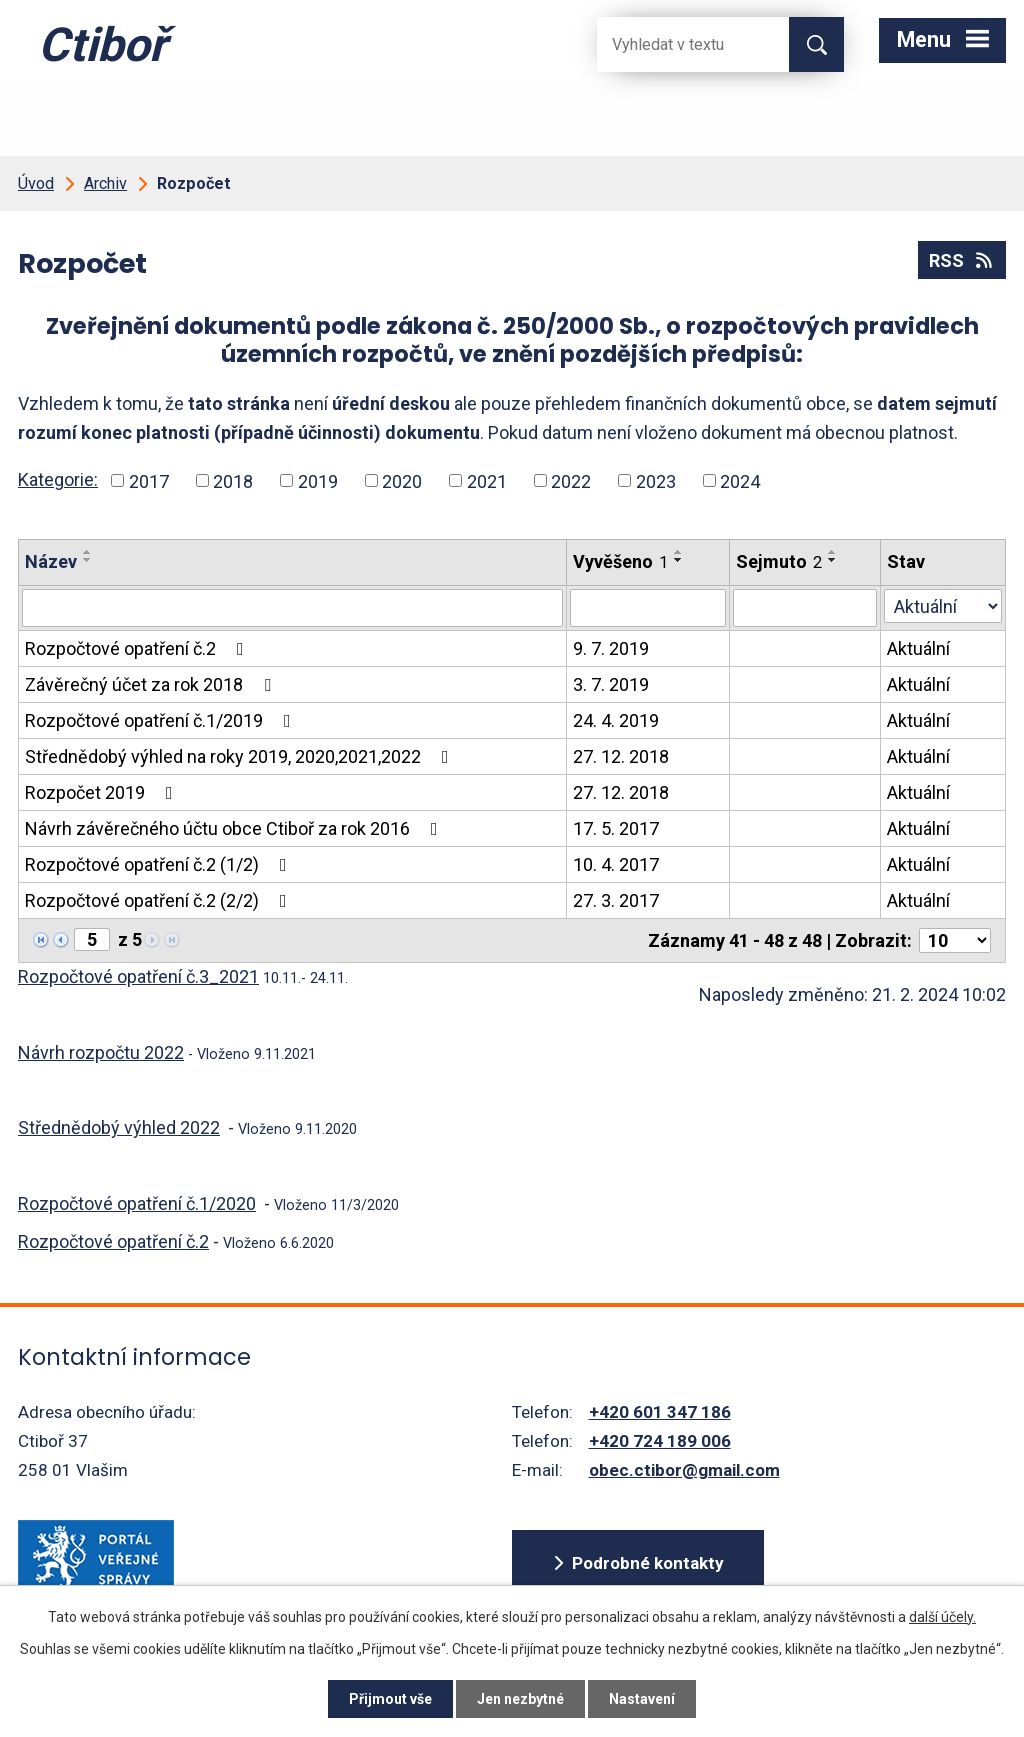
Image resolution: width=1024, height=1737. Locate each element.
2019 (318, 480)
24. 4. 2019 (616, 720)
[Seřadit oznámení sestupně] (88, 560)
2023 (656, 480)
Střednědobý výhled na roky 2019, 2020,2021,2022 (241, 756)
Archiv (105, 183)
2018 (233, 480)
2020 (402, 480)
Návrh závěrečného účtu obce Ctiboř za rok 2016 (235, 828)
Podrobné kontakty (648, 1563)
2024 (740, 480)
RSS (962, 260)
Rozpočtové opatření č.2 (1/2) (160, 864)
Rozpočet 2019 (103, 792)
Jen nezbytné (520, 1699)
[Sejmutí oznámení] (805, 608)
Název (51, 561)
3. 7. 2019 (611, 684)
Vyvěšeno (620, 561)
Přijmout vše (390, 1699)
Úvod (36, 183)
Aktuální (918, 648)
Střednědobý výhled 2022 (119, 1127)
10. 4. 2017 (616, 864)
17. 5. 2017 (616, 828)
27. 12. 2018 (621, 756)
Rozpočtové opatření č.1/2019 (162, 720)
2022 (571, 480)
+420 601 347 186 (660, 1412)
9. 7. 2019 (611, 648)
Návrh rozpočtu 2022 (101, 1052)
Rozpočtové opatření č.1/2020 (137, 1203)
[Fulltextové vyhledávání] (677, 44)
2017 (149, 480)
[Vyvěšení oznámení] (648, 608)
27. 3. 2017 (616, 900)
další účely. (942, 1617)
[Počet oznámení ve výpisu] (955, 940)
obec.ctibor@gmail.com (684, 1470)
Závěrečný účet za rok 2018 (152, 684)
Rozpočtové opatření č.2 (138, 648)
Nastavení (642, 1699)
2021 (487, 480)
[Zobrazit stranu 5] (92, 939)
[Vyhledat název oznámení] (292, 608)
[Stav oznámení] (943, 606)
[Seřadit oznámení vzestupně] (88, 552)
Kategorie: (58, 479)
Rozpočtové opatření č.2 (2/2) (160, 900)
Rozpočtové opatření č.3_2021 (138, 976)
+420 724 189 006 (660, 1441)
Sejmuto (779, 561)
